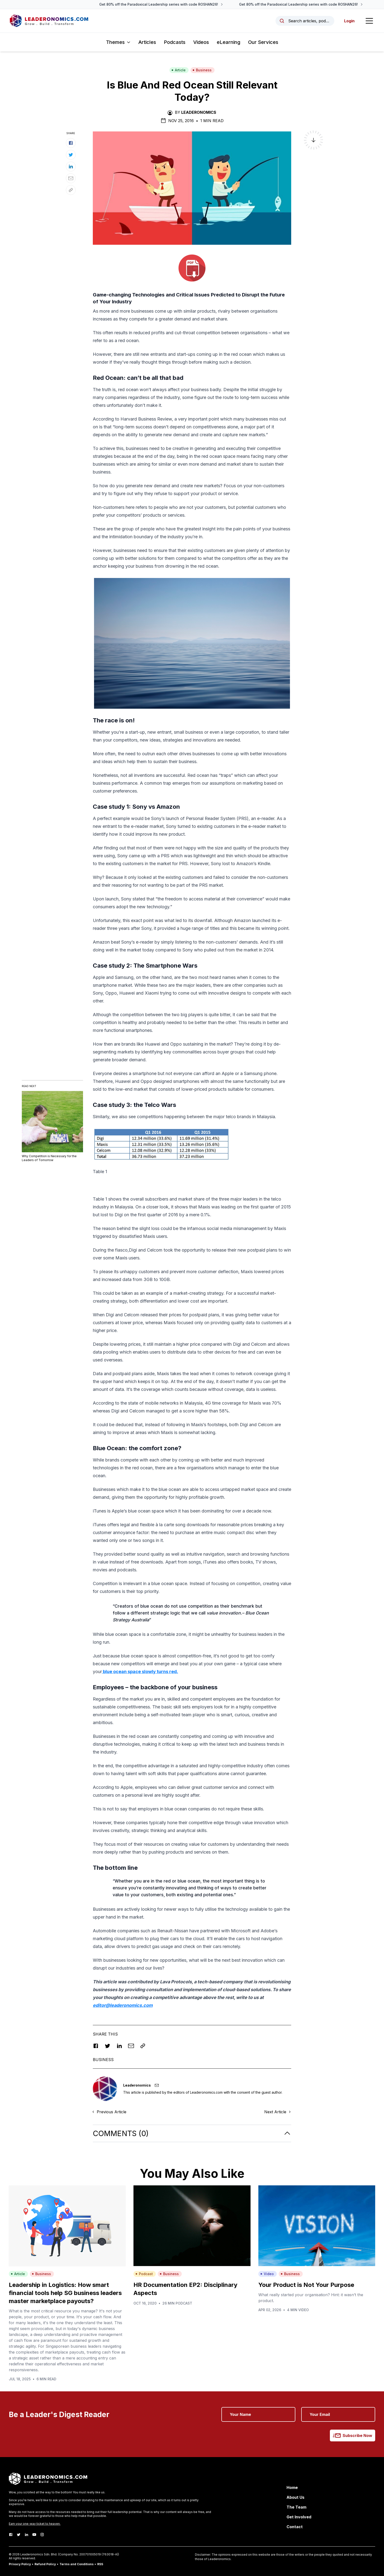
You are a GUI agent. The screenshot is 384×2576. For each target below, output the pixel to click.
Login (349, 20)
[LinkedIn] (26, 2535)
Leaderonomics (198, 112)
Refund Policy (45, 2564)
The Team (296, 2507)
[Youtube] (34, 2535)
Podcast (144, 2274)
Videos (201, 42)
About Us (295, 2497)
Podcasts (174, 42)
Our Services (263, 42)
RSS (100, 2564)
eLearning (228, 42)
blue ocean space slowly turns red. (140, 1671)
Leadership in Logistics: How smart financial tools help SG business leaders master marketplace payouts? (65, 2293)
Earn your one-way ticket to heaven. (34, 2523)
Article (178, 70)
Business (202, 70)
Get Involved (299, 2516)
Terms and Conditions (77, 2564)
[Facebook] (11, 2535)
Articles (147, 42)
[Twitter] (19, 2535)
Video (267, 2274)
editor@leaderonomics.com (123, 2005)
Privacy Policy (20, 2564)
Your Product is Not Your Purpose (306, 2284)
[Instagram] (42, 2535)
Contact (295, 2526)
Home (292, 2487)
